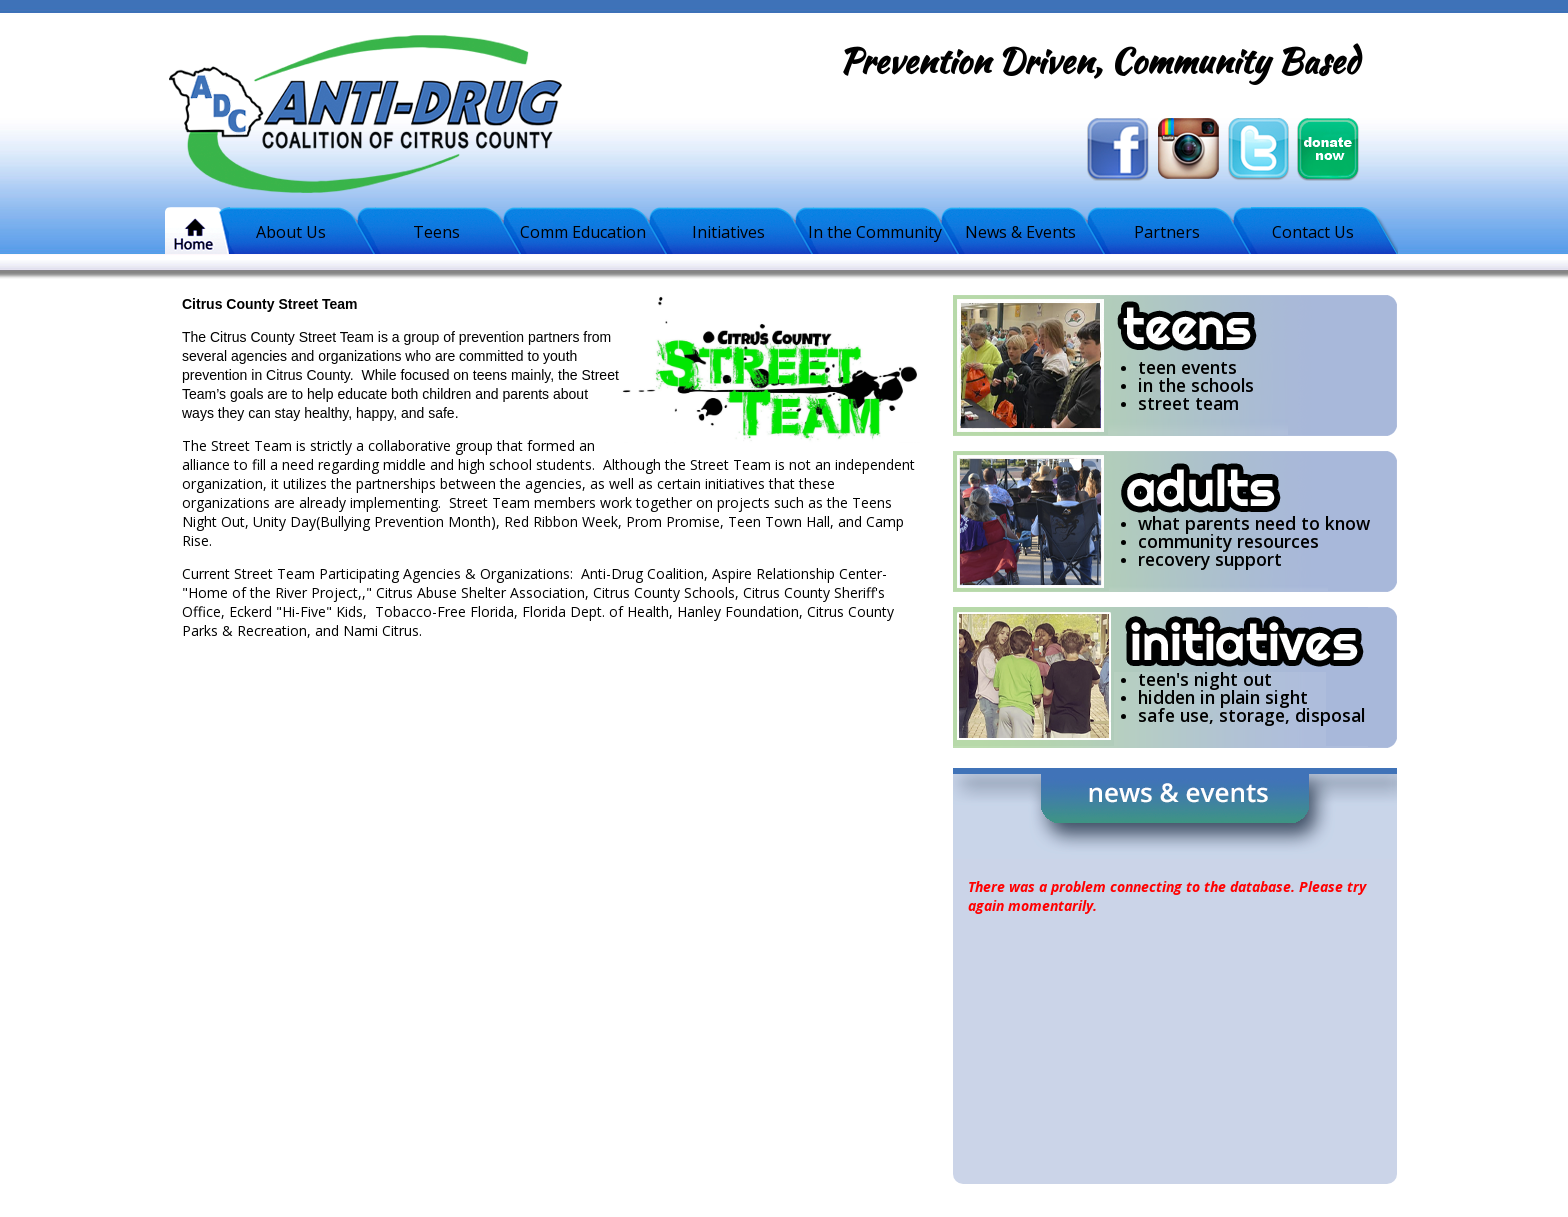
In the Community (875, 232)
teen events (1187, 367)
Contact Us (1313, 232)
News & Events (1020, 232)
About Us (291, 232)
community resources (1228, 541)
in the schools (1196, 385)
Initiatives (728, 232)
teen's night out (1205, 679)
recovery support (1210, 559)
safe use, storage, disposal (1251, 715)
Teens (436, 232)
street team (1188, 403)
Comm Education (583, 232)
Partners (1167, 232)
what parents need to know (1254, 523)
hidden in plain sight (1223, 697)
